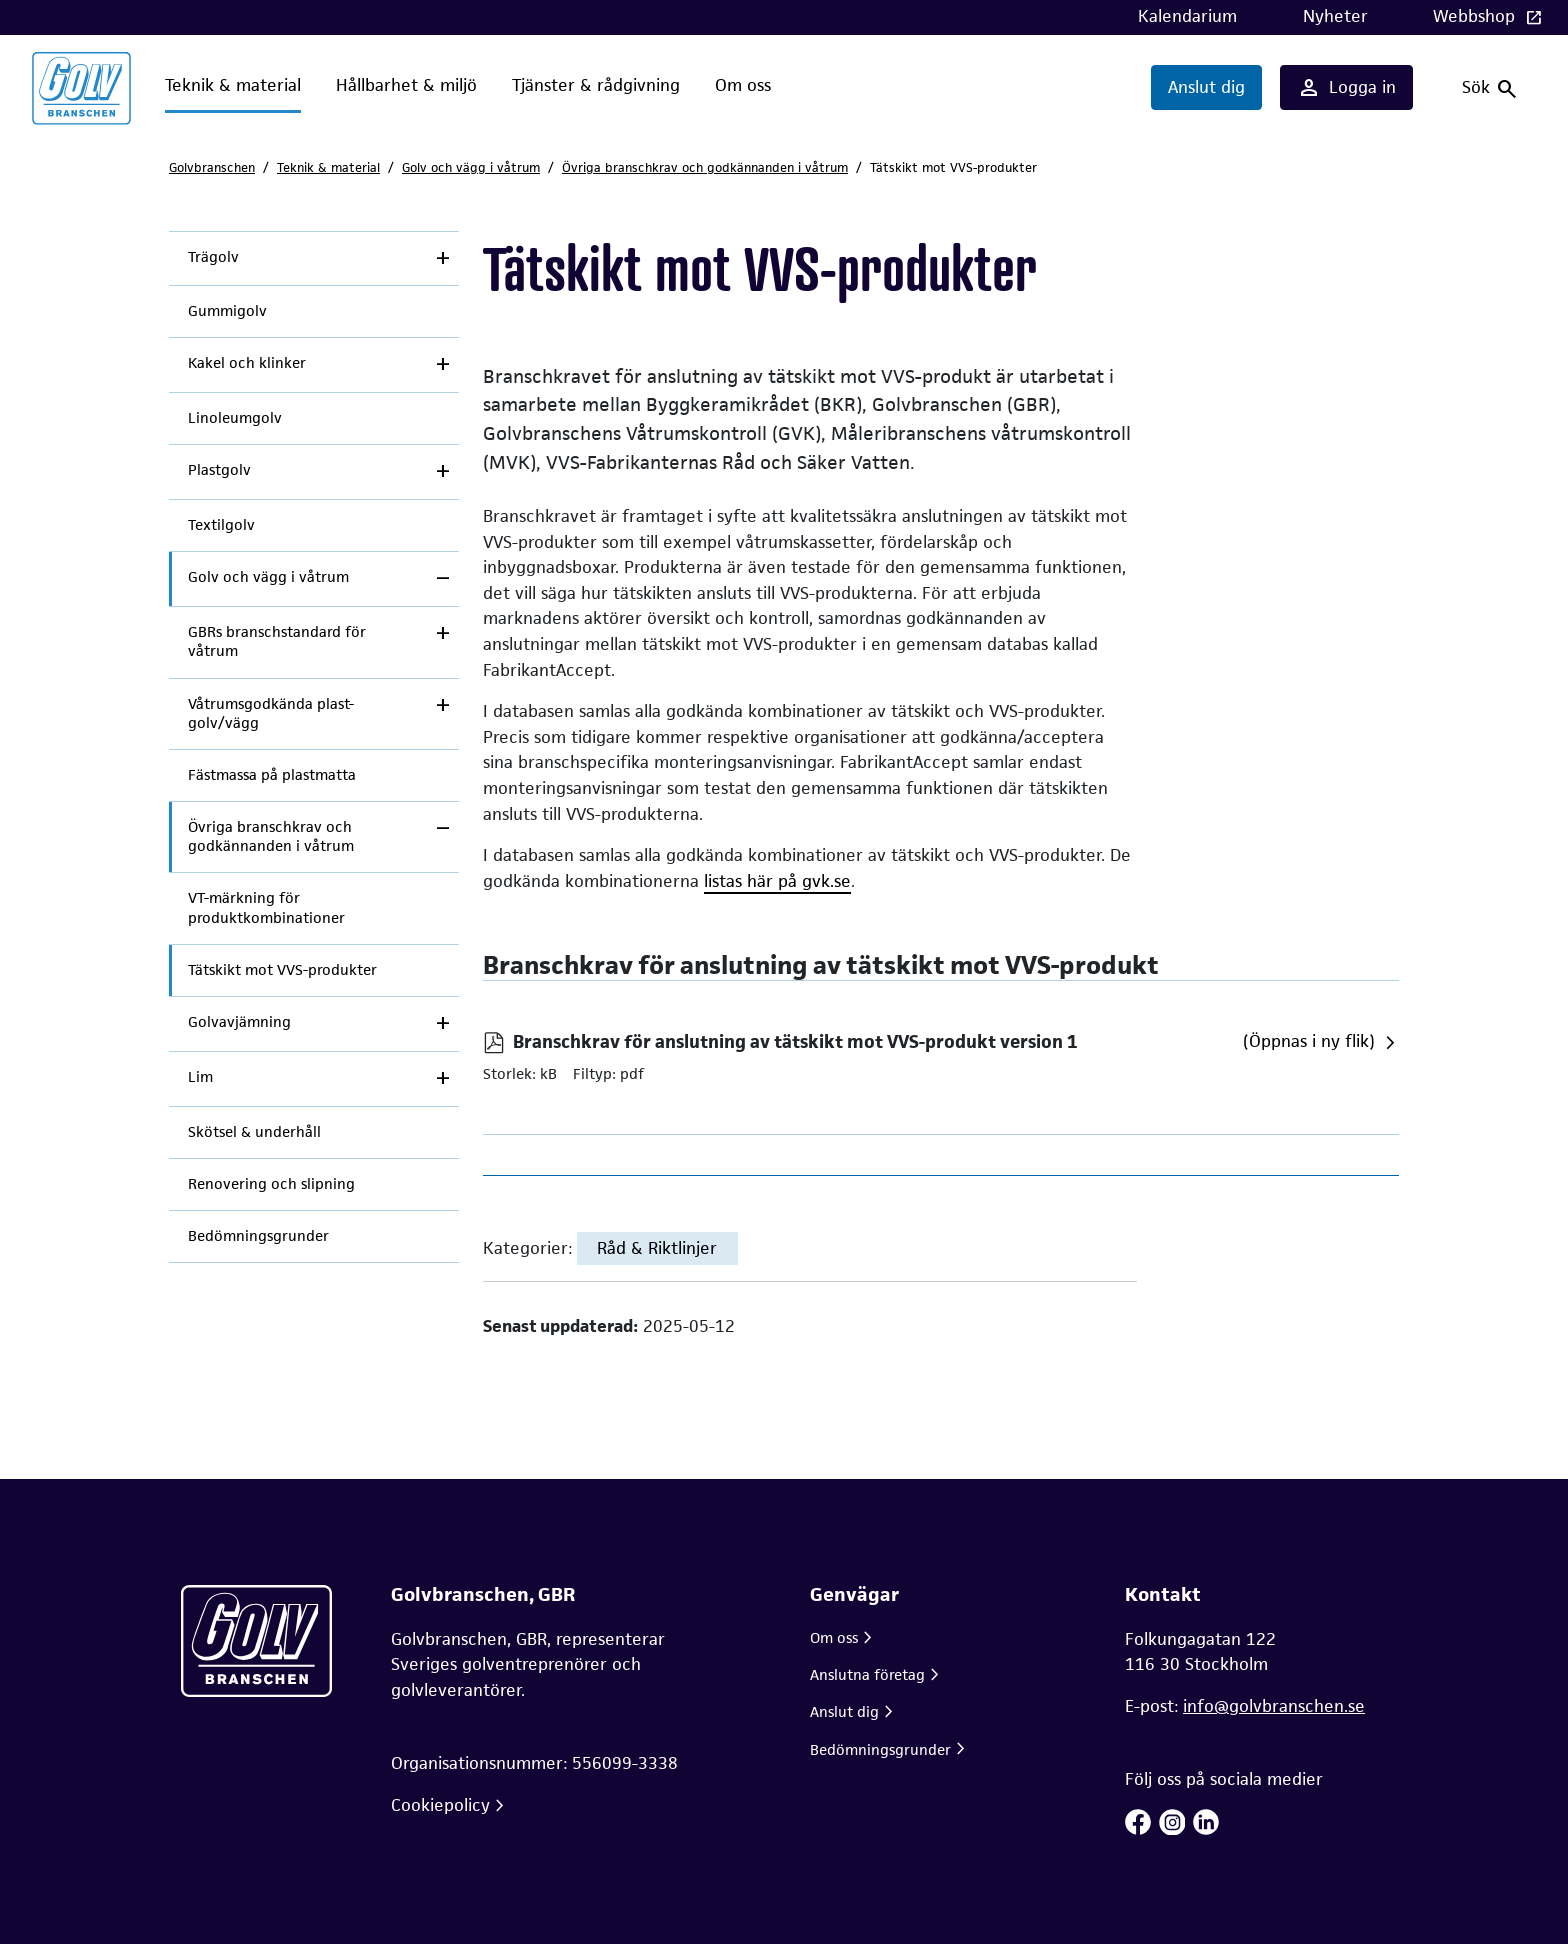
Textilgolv (221, 525)
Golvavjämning (239, 1022)
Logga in (1346, 88)
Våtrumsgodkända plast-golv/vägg (271, 713)
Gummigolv (227, 311)
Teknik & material (233, 85)
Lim (200, 1077)
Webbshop (1476, 16)
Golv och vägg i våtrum (471, 167)
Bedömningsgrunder (258, 1236)
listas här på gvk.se (777, 881)
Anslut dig (1206, 87)
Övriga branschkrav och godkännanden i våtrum (705, 167)
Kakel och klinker (247, 363)
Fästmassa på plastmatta (272, 775)
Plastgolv (219, 470)
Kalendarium (1187, 16)
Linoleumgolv (235, 418)
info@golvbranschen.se (1274, 1706)
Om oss (743, 85)
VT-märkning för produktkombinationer (266, 907)
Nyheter (1335, 16)
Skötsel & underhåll (254, 1132)
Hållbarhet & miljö (406, 85)
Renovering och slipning (271, 1184)
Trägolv (213, 257)
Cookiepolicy (440, 1805)
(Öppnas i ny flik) (1309, 1041)
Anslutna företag (867, 1674)
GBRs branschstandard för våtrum (277, 641)
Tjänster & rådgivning (596, 85)
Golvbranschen (212, 167)
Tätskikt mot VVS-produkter (282, 970)
